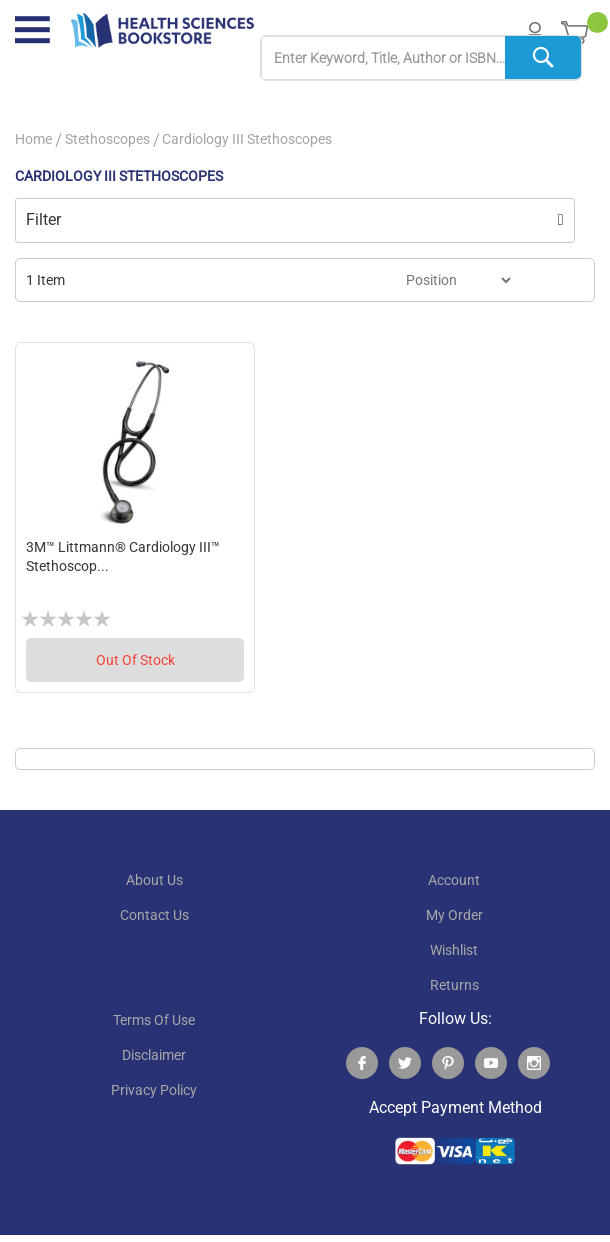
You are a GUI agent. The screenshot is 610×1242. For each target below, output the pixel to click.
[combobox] (421, 58)
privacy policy (154, 1090)
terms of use (154, 1020)
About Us (154, 880)
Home (33, 139)
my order (454, 915)
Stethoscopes (107, 139)
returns (454, 985)
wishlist (454, 950)
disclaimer (154, 1055)
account (454, 880)
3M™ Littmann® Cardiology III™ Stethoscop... (123, 557)
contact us (154, 915)
